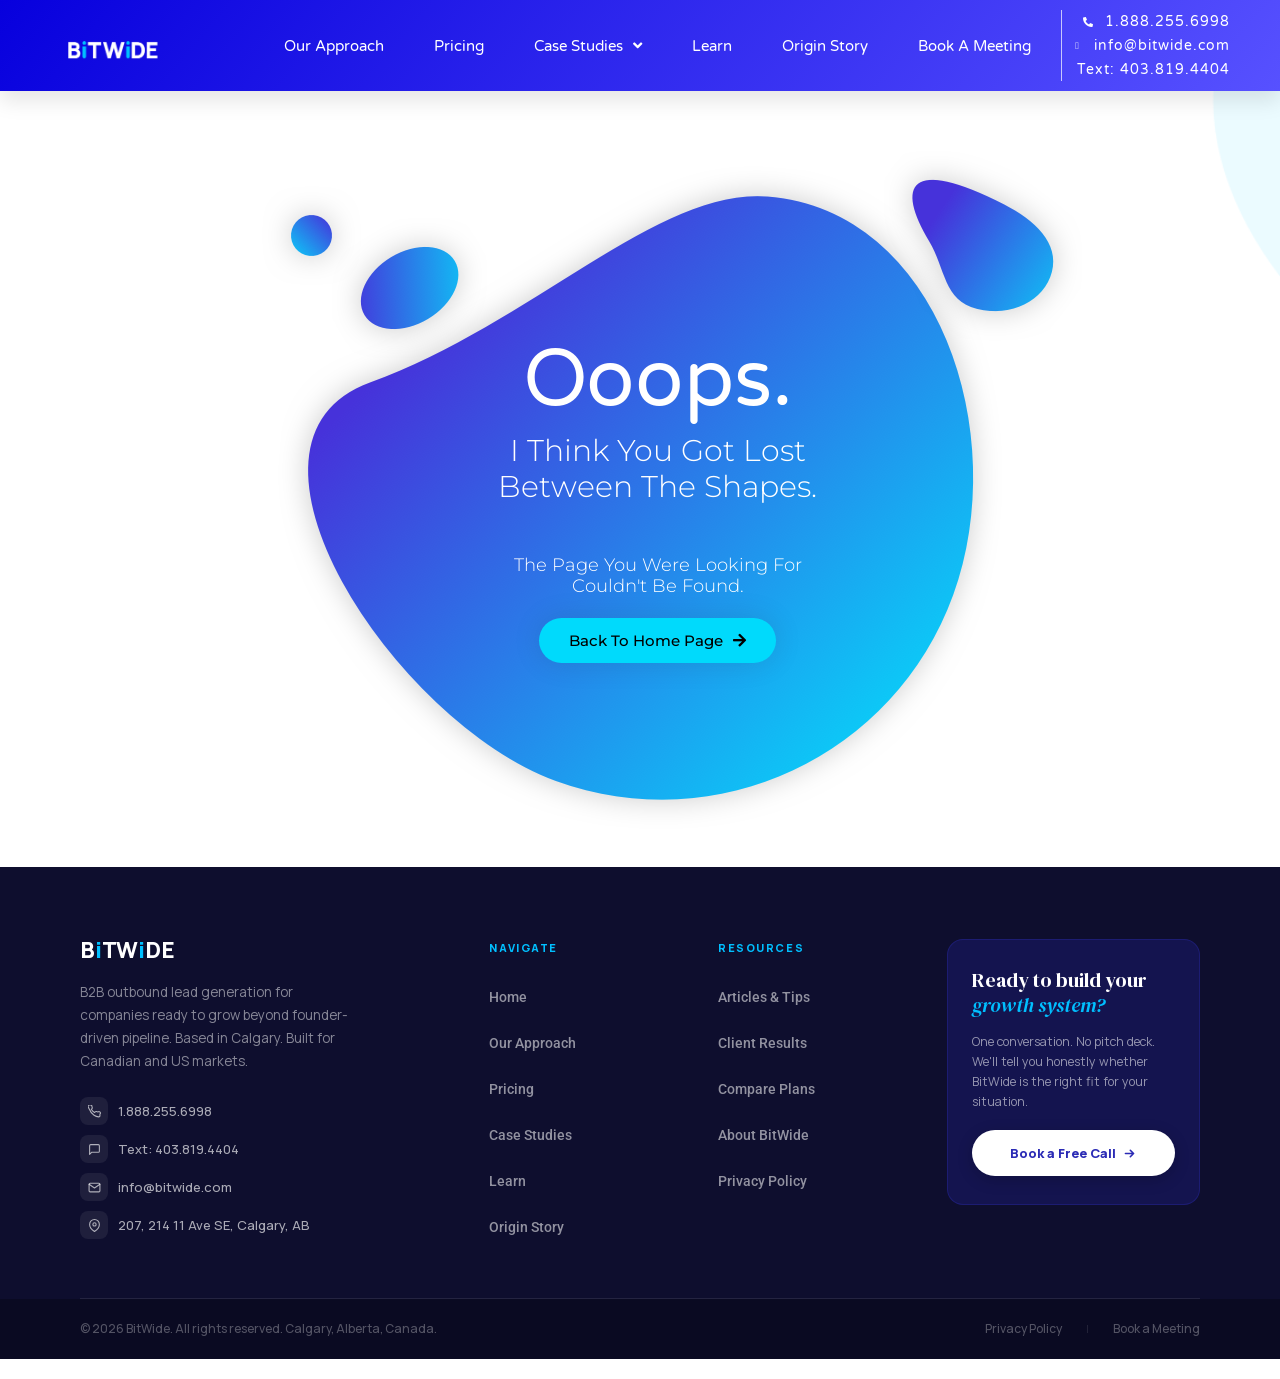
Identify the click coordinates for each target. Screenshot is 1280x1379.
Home (508, 997)
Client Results (762, 1043)
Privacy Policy (762, 1181)
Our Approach (334, 46)
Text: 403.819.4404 (159, 1149)
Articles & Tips (764, 997)
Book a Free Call (1073, 1153)
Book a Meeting (1156, 1328)
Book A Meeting (974, 46)
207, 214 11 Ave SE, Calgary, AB (195, 1225)
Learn (712, 46)
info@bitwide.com (156, 1187)
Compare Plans (766, 1089)
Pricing (459, 46)
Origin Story (825, 46)
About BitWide (763, 1135)
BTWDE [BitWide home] (127, 950)
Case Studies (588, 46)
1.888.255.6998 (146, 1111)
